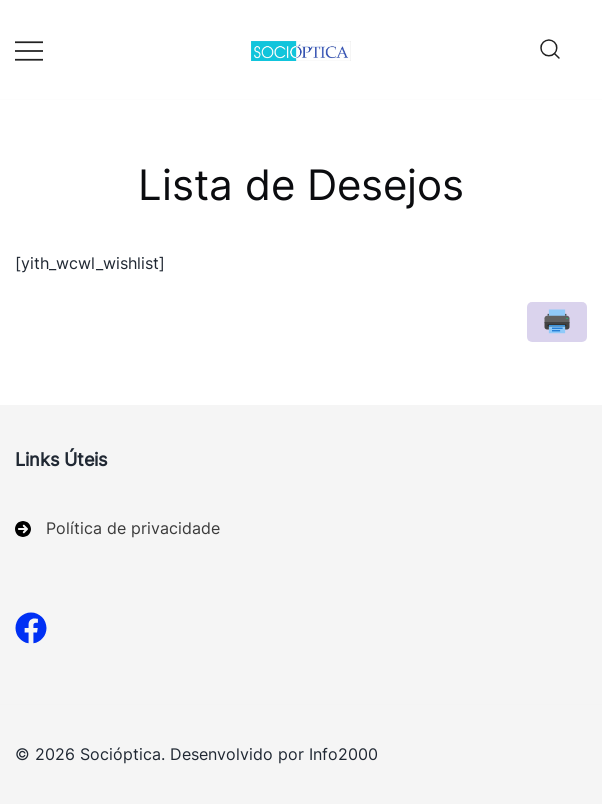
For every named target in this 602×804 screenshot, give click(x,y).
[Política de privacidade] (117, 528)
